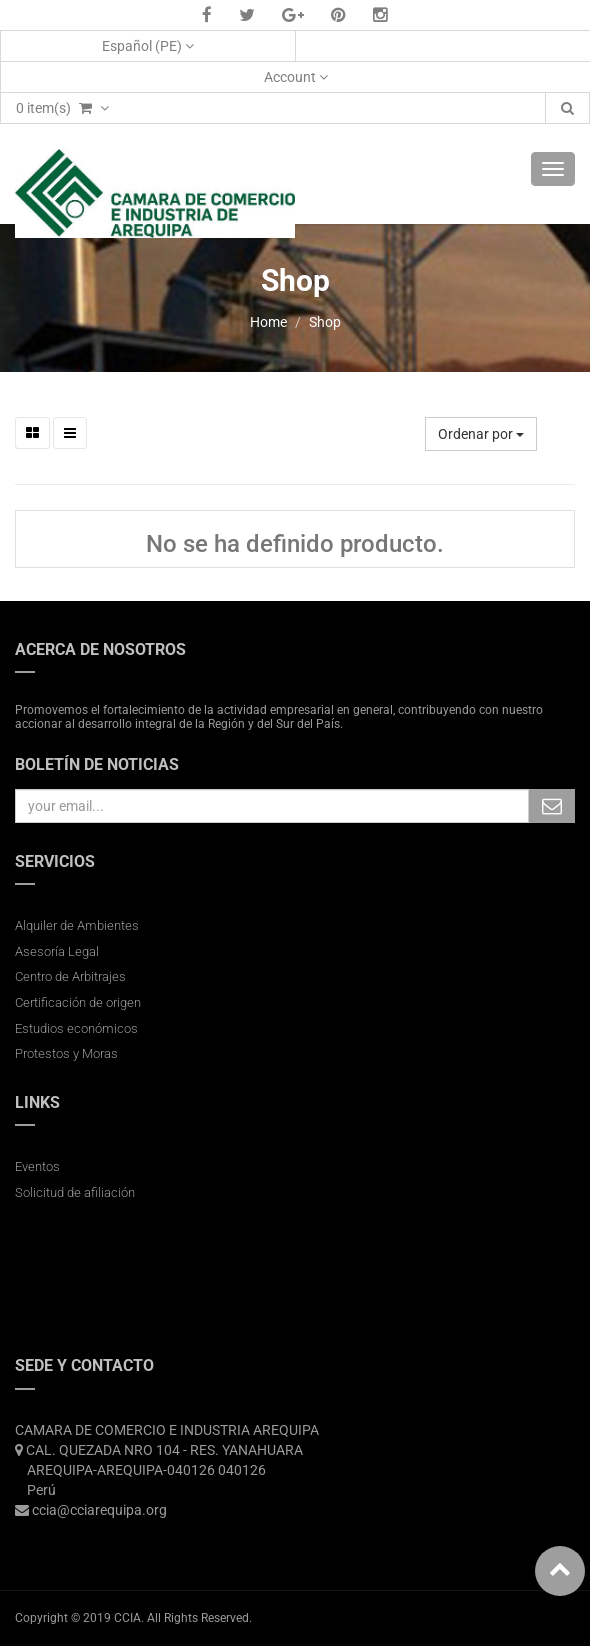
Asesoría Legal (57, 951)
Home (268, 322)
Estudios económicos (76, 1028)
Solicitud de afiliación (75, 1192)
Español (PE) (148, 46)
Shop (325, 322)
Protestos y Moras (66, 1053)
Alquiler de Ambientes (77, 925)
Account (296, 77)
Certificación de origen (78, 1002)
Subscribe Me (552, 806)
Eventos (37, 1166)
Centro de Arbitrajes (72, 976)
